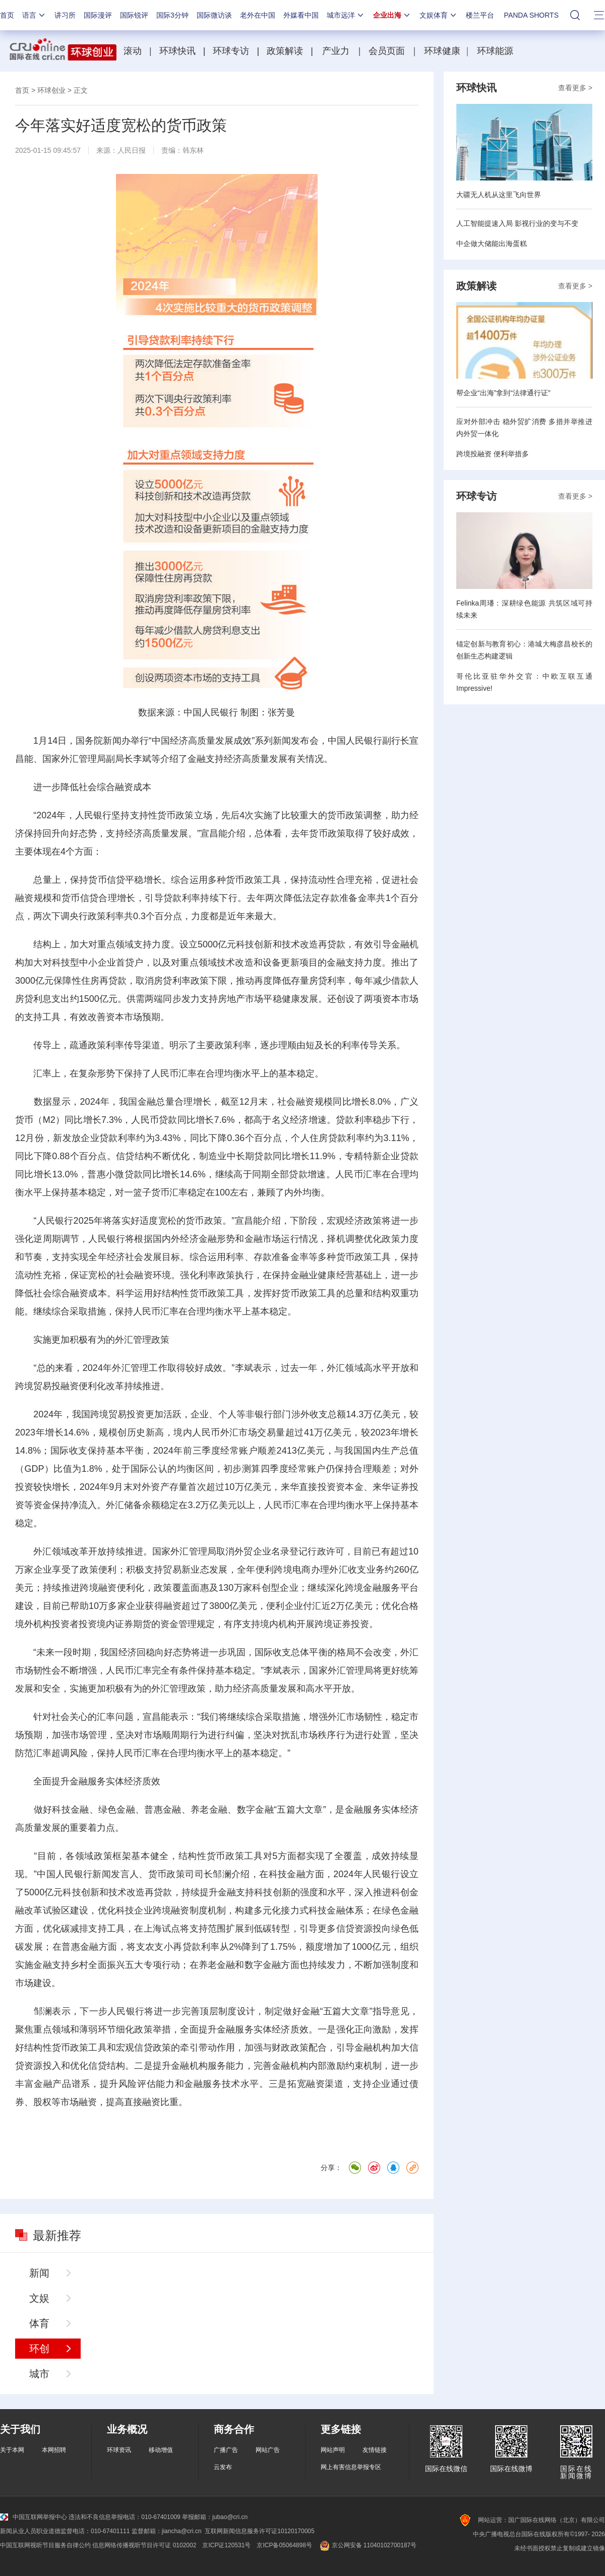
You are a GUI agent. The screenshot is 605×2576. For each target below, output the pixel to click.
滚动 (133, 51)
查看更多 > (575, 88)
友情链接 (374, 2449)
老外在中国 (257, 15)
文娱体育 (438, 15)
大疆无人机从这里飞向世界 (498, 195)
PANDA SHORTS (531, 15)
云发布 (223, 2467)
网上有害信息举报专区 (351, 2467)
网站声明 (333, 2449)
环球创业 (51, 90)
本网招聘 (54, 2449)
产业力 (335, 51)
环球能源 (495, 51)
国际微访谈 (214, 15)
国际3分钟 (172, 15)
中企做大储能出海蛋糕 (491, 243)
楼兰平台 (480, 15)
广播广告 (226, 2449)
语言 (34, 15)
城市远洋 (346, 15)
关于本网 (12, 2449)
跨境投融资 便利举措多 (492, 454)
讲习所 (65, 15)
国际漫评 (98, 15)
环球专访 (231, 51)
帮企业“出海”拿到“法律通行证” (503, 393)
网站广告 (268, 2449)
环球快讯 (177, 51)
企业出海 (392, 15)
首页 (7, 15)
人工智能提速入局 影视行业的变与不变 (517, 223)
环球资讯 (119, 2449)
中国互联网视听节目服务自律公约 (45, 2545)
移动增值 (161, 2449)
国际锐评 (134, 15)
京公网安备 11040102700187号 (367, 2545)
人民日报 (131, 150)
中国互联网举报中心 (33, 2517)
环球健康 (442, 51)
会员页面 (387, 51)
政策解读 (286, 51)
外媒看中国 (301, 15)
